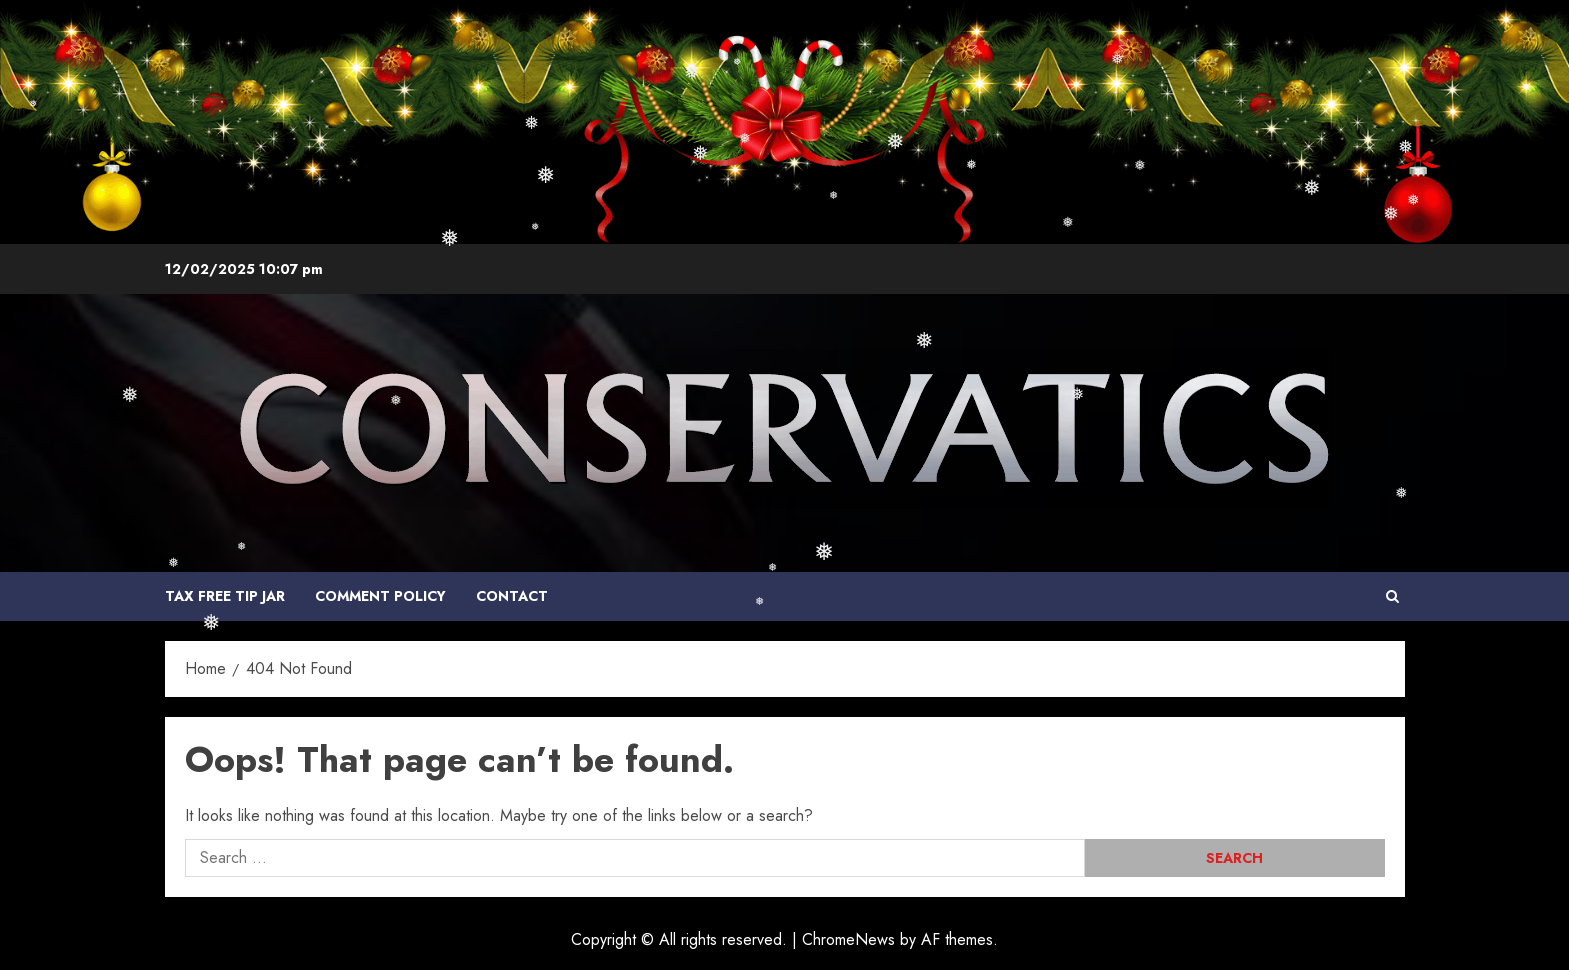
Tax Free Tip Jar (225, 596)
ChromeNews (848, 939)
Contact (512, 596)
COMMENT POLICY (380, 596)
